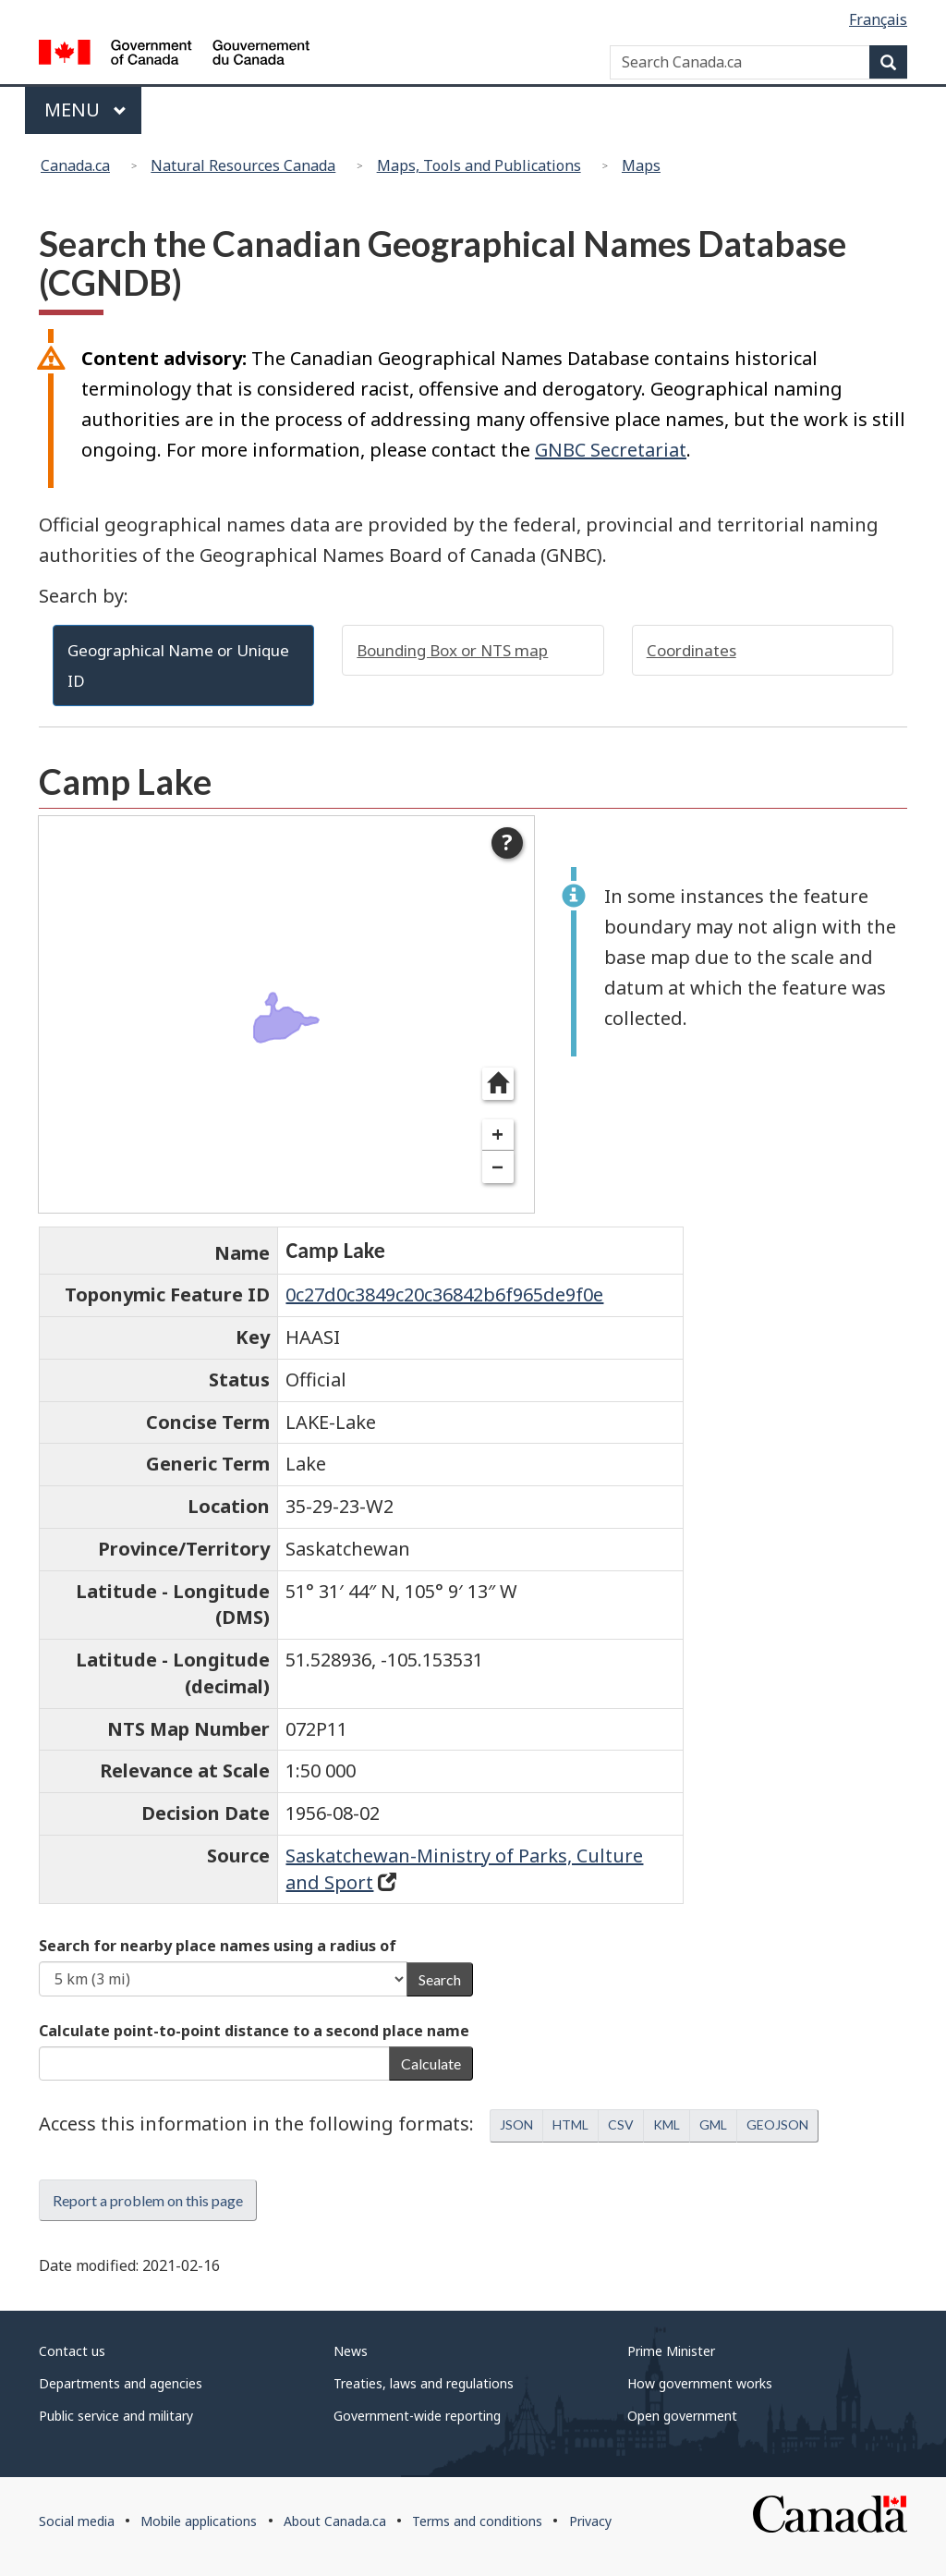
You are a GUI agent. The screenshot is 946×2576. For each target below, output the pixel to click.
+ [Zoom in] (497, 1134)
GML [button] (713, 2124)
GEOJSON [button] (777, 2124)
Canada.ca (75, 165)
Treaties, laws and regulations (424, 2383)
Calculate (431, 2063)
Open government (682, 2415)
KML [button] (666, 2124)
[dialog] (286, 1014)
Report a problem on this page (148, 2200)
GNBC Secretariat (610, 449)
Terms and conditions (477, 2521)
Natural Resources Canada (243, 165)
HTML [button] (570, 2124)
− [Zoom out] (497, 1167)
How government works (699, 2383)
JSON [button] (516, 2124)
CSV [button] (621, 2124)
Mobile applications (198, 2521)
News (351, 2351)
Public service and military (116, 2415)
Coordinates (691, 650)
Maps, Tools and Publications (479, 165)
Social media (77, 2521)
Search (439, 1979)
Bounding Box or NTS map (452, 650)
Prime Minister (671, 2351)
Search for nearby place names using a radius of (217, 1945)
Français (878, 19)
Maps (641, 165)
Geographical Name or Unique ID (178, 665)
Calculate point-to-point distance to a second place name (254, 2031)
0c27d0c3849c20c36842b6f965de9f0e (444, 1294)
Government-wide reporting (417, 2415)
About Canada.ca (335, 2521)
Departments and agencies (120, 2383)
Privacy (590, 2521)
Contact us (72, 2351)
